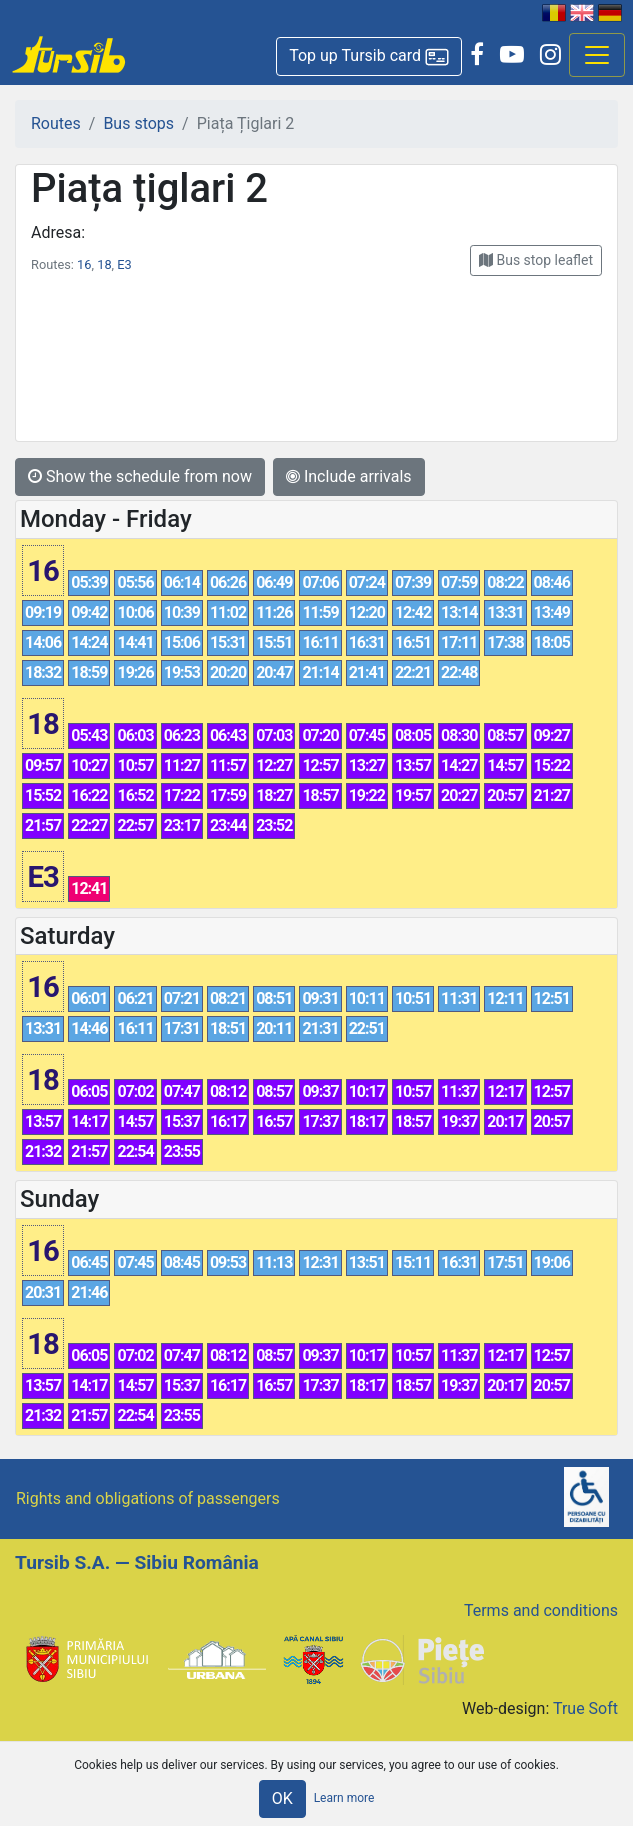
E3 (124, 264)
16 (84, 264)
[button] (369, 56)
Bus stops (138, 123)
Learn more (344, 1798)
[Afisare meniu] (597, 55)
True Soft (585, 1708)
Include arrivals (349, 476)
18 (104, 264)
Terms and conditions (541, 1610)
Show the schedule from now (140, 476)
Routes (56, 123)
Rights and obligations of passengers (148, 1498)
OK (282, 1798)
